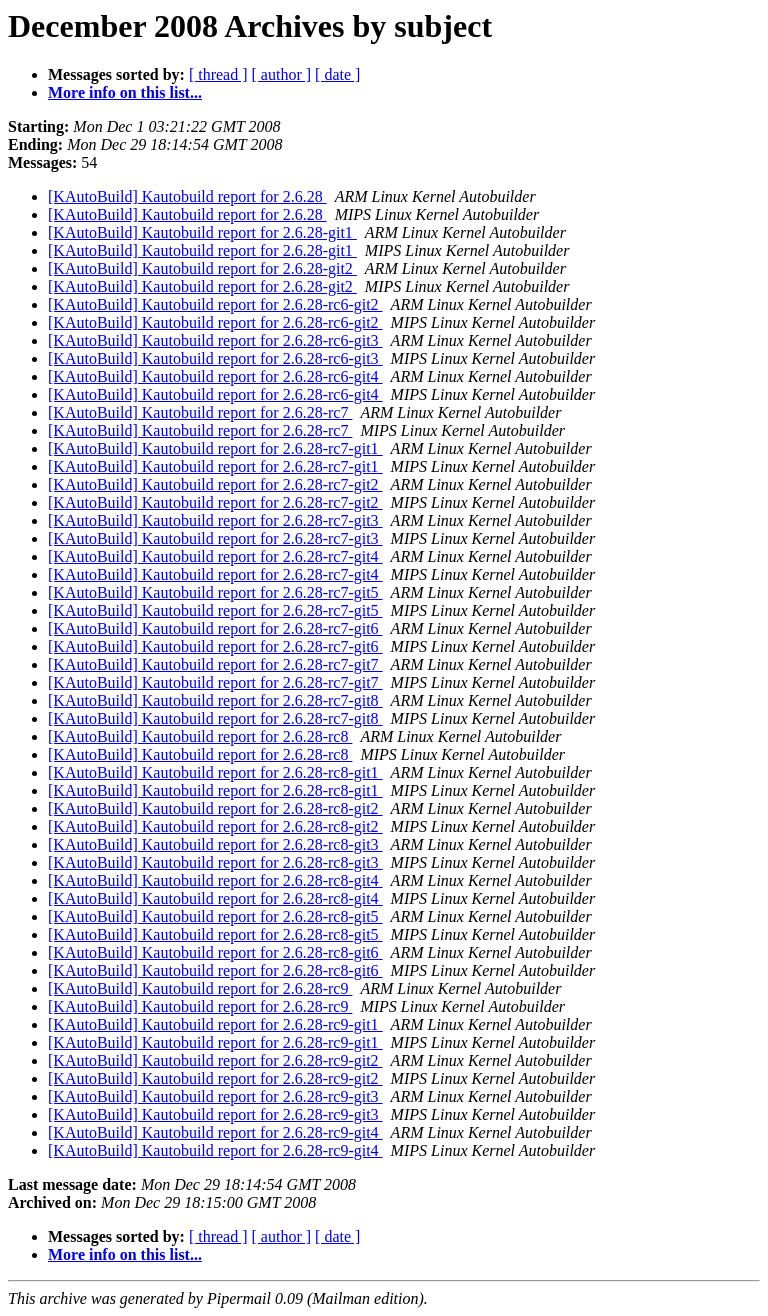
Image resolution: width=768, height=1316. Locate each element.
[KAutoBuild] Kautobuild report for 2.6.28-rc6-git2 (215, 304)
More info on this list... (125, 92)
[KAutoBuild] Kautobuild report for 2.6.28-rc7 (200, 412)
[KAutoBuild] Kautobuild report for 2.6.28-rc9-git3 (215, 1096)
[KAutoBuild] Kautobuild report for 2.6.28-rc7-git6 (215, 628)
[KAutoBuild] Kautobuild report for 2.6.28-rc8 (200, 736)
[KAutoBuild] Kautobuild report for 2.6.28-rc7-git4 (215, 556)
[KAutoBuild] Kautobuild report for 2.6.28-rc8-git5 (215, 916)
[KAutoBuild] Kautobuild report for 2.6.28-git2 (202, 268)
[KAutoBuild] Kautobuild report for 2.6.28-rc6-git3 (215, 340)
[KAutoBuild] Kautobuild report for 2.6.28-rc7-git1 (215, 448)
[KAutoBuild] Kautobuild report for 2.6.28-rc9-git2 (215, 1060)
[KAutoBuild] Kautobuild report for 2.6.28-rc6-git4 (215, 376)
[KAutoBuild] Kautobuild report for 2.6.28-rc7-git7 (215, 664)
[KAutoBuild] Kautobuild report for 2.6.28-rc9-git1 (215, 1024)
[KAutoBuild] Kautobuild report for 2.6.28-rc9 (200, 988)
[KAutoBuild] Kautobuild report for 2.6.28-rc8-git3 (215, 844)
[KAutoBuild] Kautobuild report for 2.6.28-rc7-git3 (215, 520)
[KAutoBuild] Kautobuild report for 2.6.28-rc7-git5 (215, 592)
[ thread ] (218, 74)
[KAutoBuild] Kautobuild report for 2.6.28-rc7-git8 (215, 700)
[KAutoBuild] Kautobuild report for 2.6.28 (187, 196)
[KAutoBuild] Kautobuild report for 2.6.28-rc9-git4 (215, 1132)
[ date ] (337, 74)
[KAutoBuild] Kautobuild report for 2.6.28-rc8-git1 (215, 772)
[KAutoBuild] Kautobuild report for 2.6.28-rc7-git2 (215, 484)
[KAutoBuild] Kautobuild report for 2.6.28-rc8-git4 (215, 880)
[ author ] (282, 74)
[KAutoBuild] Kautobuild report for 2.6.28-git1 (202, 232)
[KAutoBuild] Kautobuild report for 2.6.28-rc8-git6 (215, 952)
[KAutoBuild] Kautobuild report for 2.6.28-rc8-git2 (215, 808)
